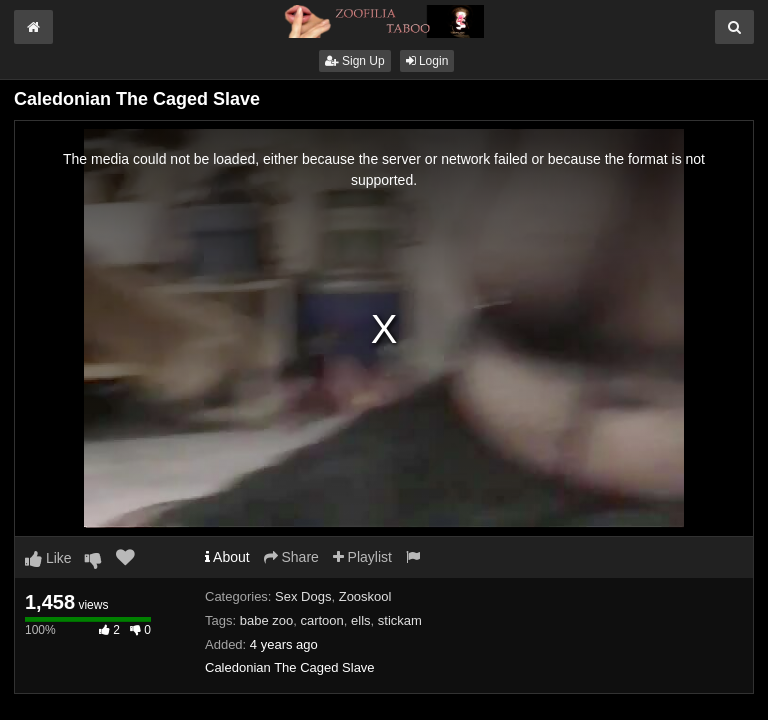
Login (427, 61)
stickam (400, 620)
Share (291, 557)
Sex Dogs (303, 596)
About (227, 557)
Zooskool (365, 596)
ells (361, 620)
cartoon (321, 620)
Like (48, 558)
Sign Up (355, 61)
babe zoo (267, 620)
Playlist (362, 557)
